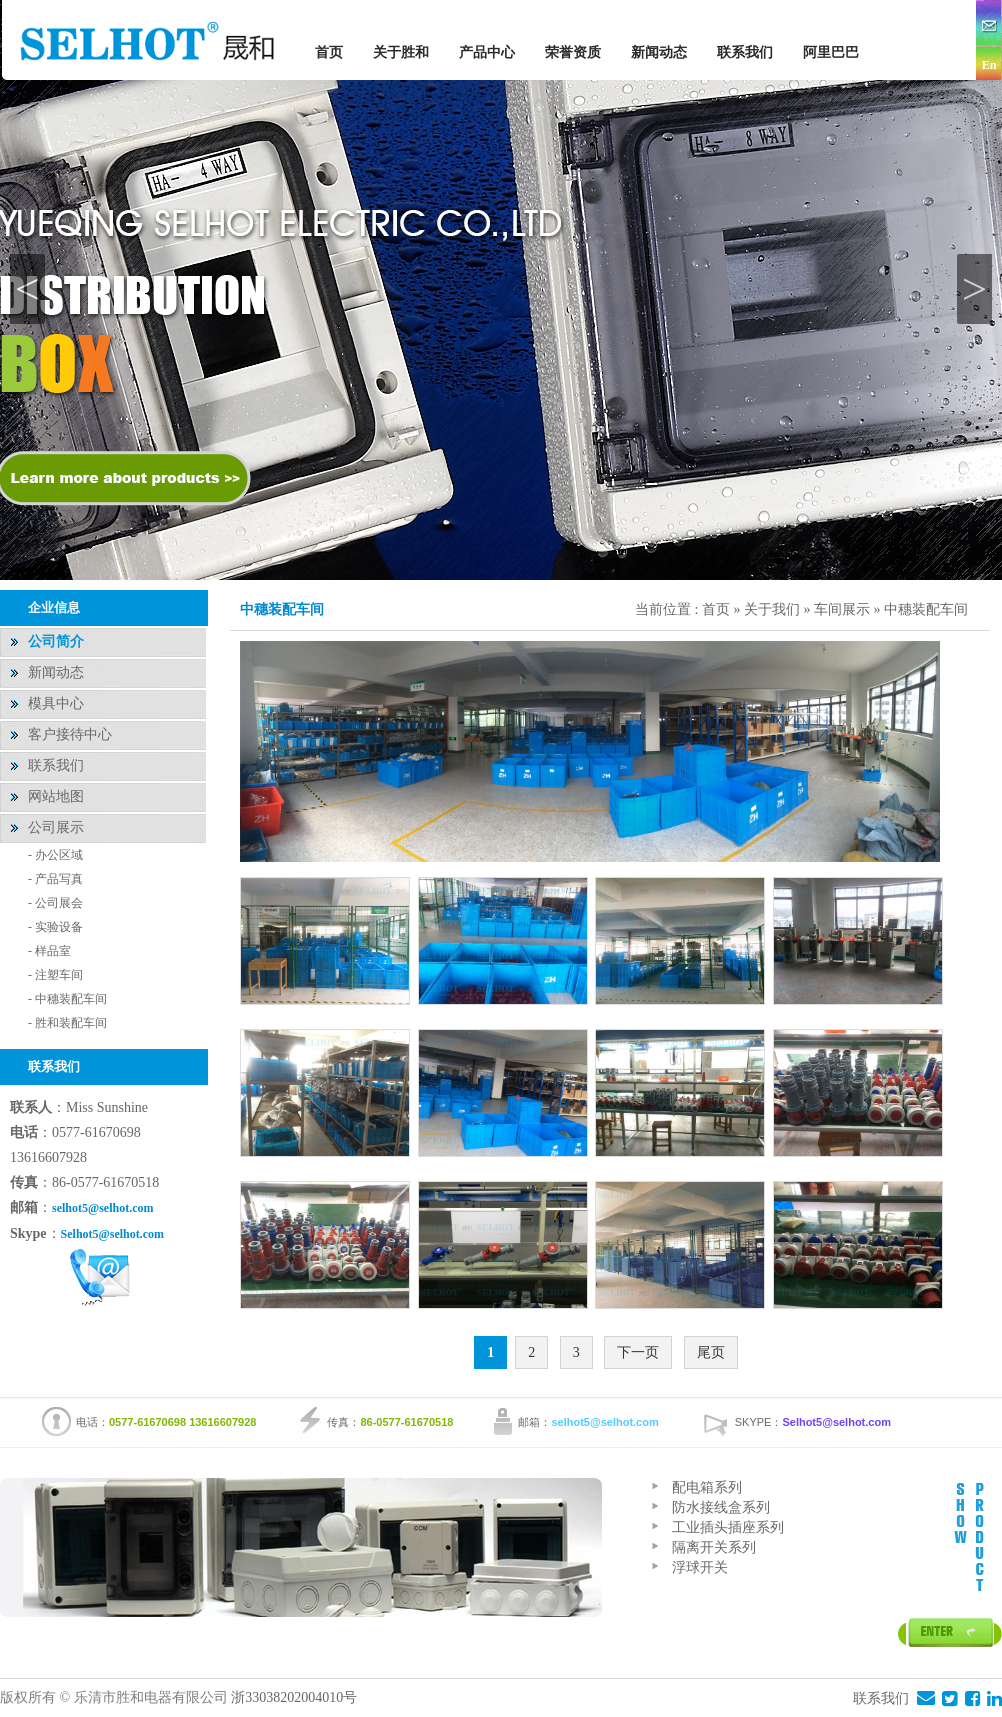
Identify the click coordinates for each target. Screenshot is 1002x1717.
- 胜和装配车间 (67, 1023)
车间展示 (842, 609)
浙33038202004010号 (296, 1697)
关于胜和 (401, 52)
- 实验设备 (55, 927)
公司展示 (56, 827)
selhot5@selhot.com (102, 1208)
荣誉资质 (573, 52)
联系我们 (745, 52)
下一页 (638, 1352)
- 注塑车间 (55, 975)
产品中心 (487, 52)
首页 (329, 52)
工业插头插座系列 (728, 1527)
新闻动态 (659, 52)
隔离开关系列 (714, 1547)
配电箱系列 (707, 1487)
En (989, 65)
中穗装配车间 (926, 609)
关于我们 (774, 609)
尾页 (711, 1352)
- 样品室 (49, 951)
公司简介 (56, 641)
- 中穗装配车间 (67, 999)
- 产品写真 (55, 879)
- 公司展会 (55, 903)
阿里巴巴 (831, 52)
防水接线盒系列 (721, 1507)
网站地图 (56, 796)
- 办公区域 (55, 855)
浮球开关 (700, 1567)
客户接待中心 (70, 734)
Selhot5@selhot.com (113, 1234)
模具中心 (56, 703)
